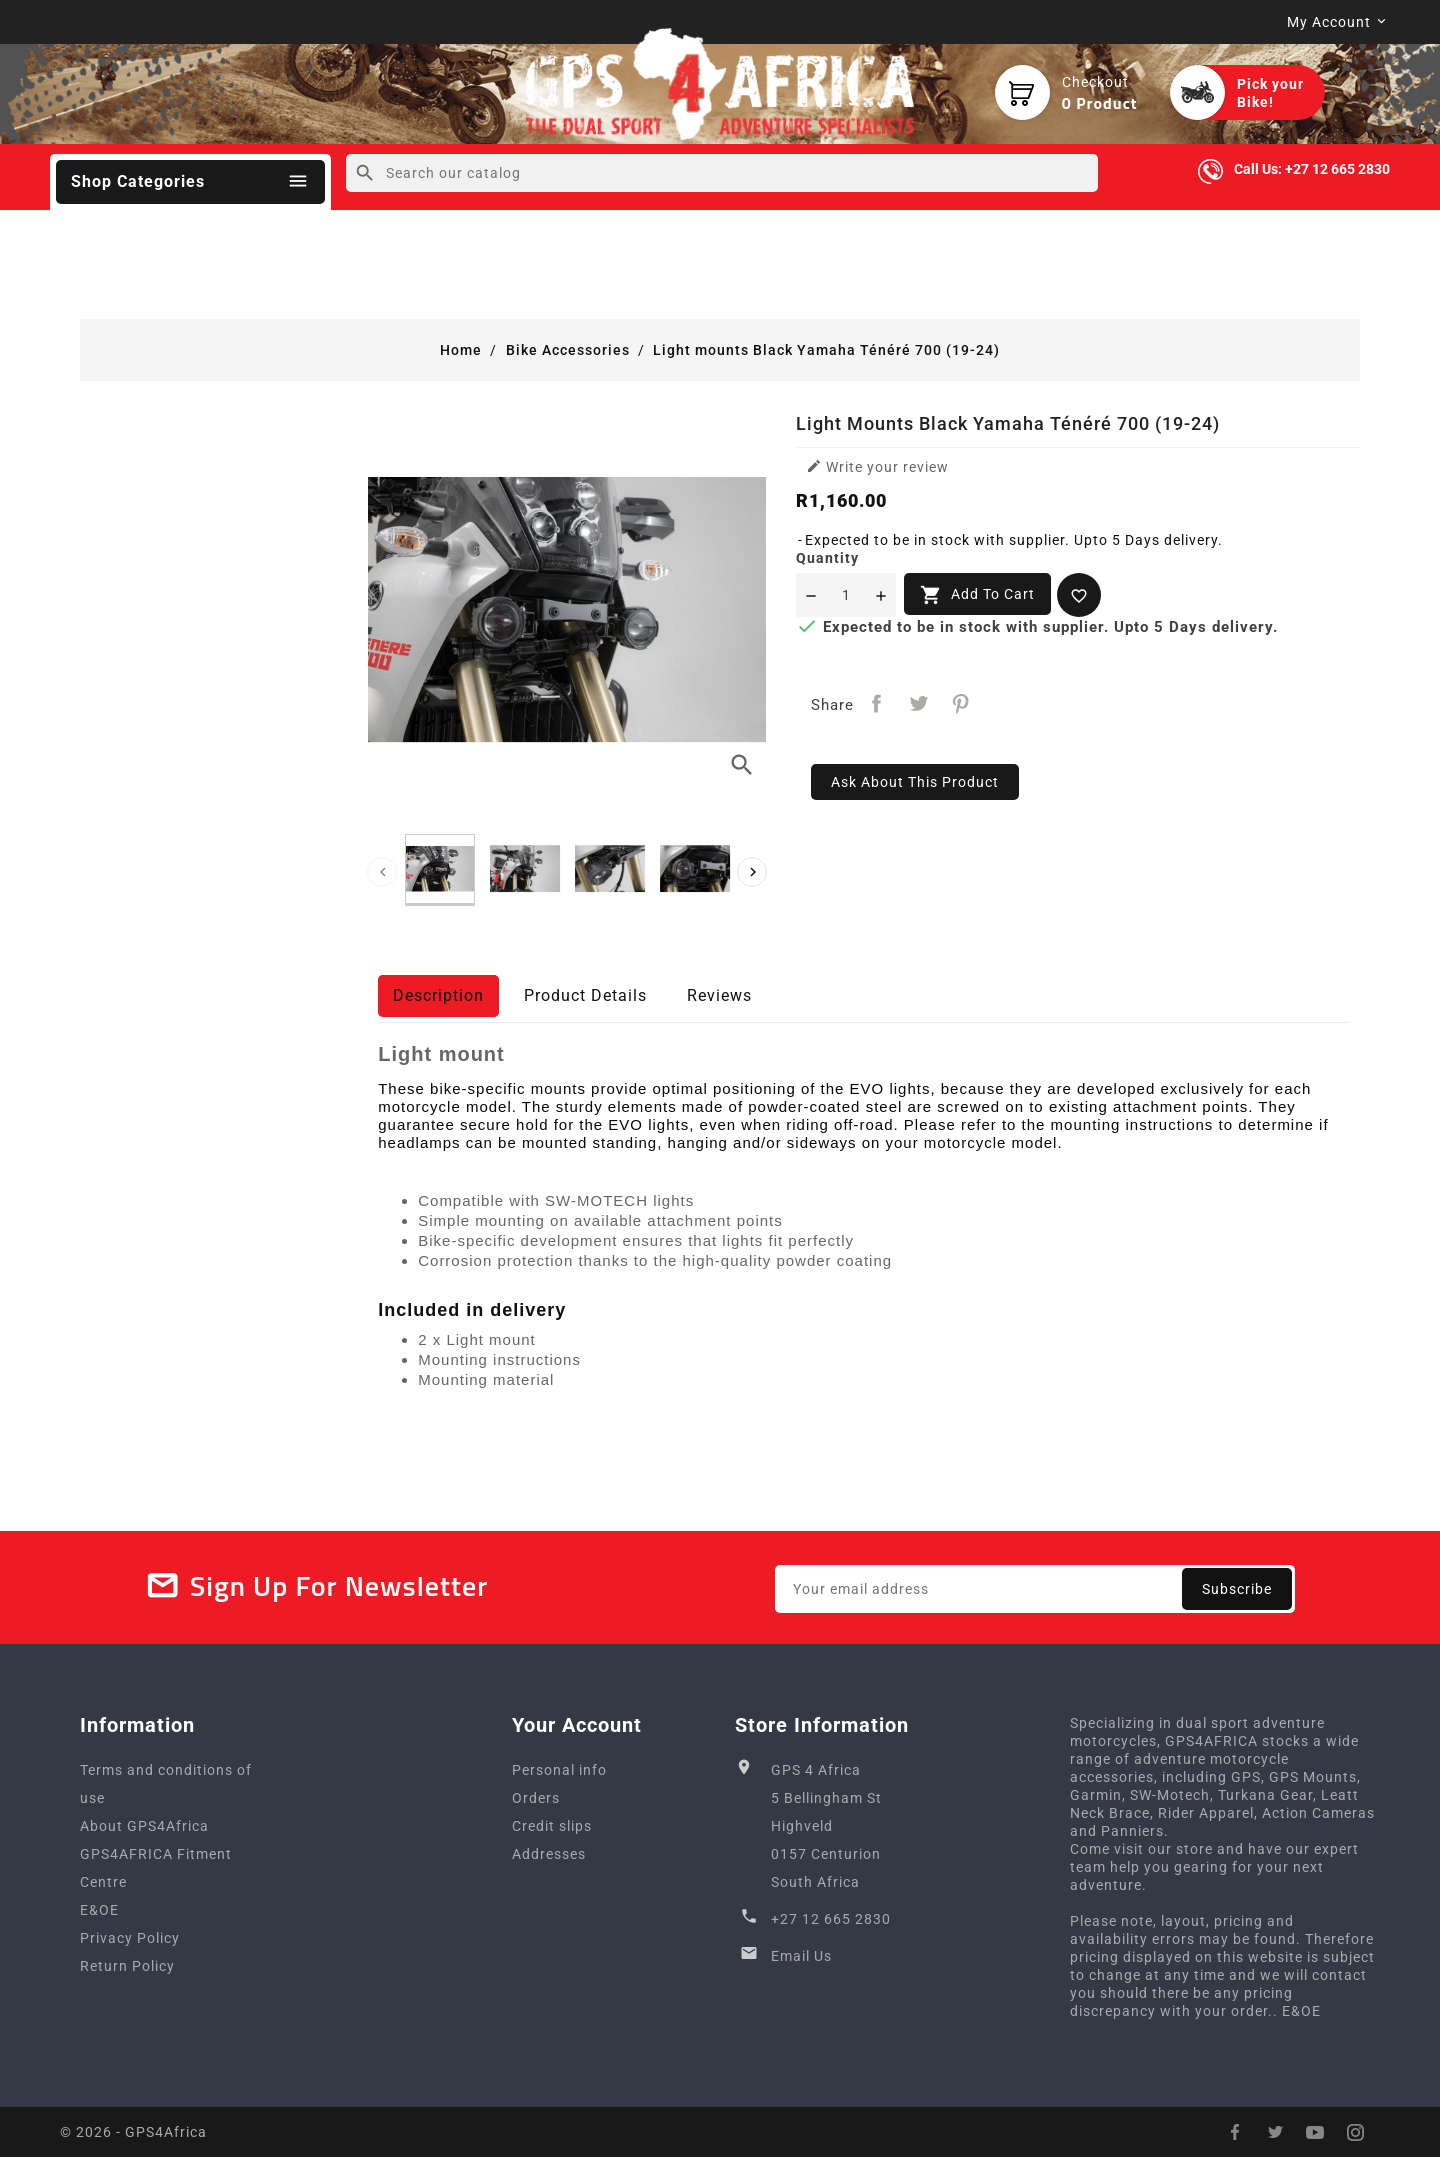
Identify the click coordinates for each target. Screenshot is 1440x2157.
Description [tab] (438, 995)
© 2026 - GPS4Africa (133, 2132)
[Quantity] (846, 595)
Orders (536, 1798)
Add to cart (977, 595)
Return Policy (127, 1966)
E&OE (99, 1910)
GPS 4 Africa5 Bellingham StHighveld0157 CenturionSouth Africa (826, 1826)
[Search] (722, 173)
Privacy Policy (130, 1938)
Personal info (559, 1770)
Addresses (549, 1854)
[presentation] (382, 872)
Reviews (719, 995)
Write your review (877, 466)
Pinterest (960, 703)
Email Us (801, 1956)
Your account (577, 1725)
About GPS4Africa (144, 1826)
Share (876, 703)
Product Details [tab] (585, 995)
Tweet (918, 703)
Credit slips (552, 1826)
